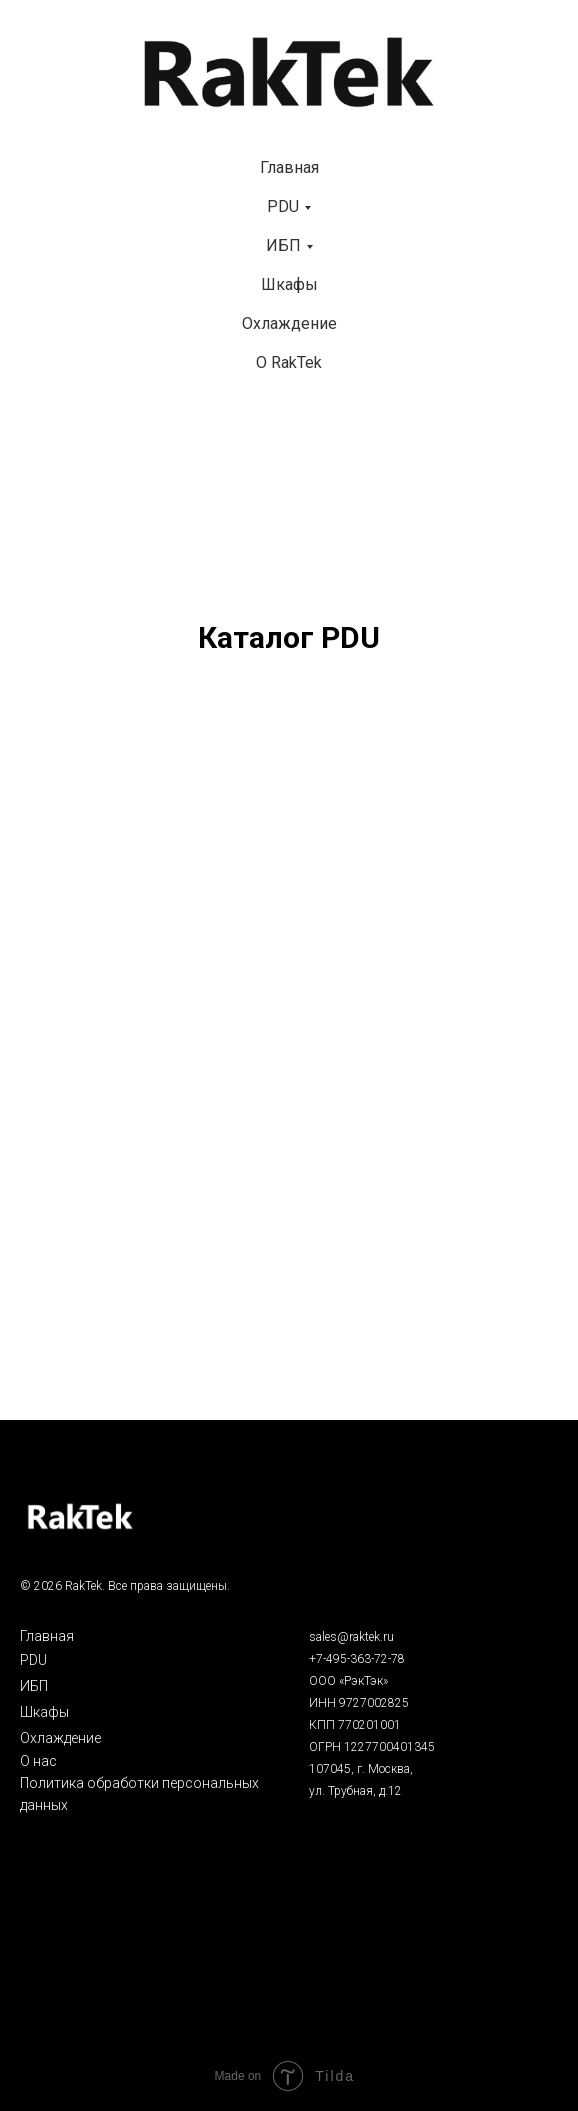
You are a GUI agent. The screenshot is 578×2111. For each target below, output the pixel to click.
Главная (289, 167)
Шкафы (289, 284)
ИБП (283, 245)
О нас (38, 1761)
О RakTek (289, 362)
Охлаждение (289, 323)
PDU (283, 206)
